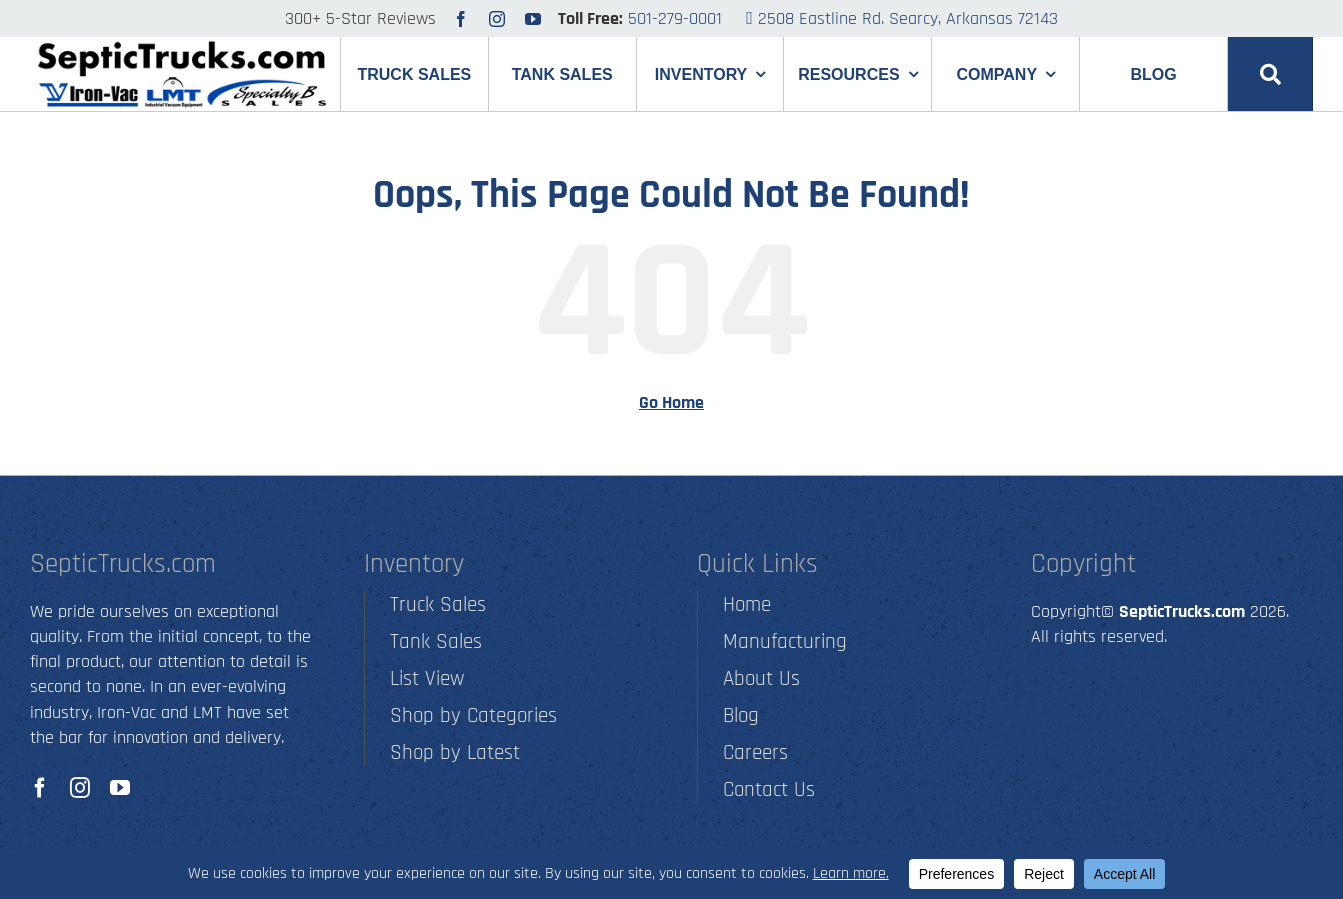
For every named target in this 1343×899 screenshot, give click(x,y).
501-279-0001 (675, 18)
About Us (761, 678)
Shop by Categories (473, 715)
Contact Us (769, 789)
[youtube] (533, 19)
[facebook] (461, 19)
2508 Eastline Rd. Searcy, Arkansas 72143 (902, 18)
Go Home (671, 402)
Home (747, 604)
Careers (755, 752)
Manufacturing (785, 641)
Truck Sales (438, 604)
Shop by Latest (455, 752)
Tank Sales (436, 641)
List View (427, 678)
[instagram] (497, 19)
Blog (741, 715)
